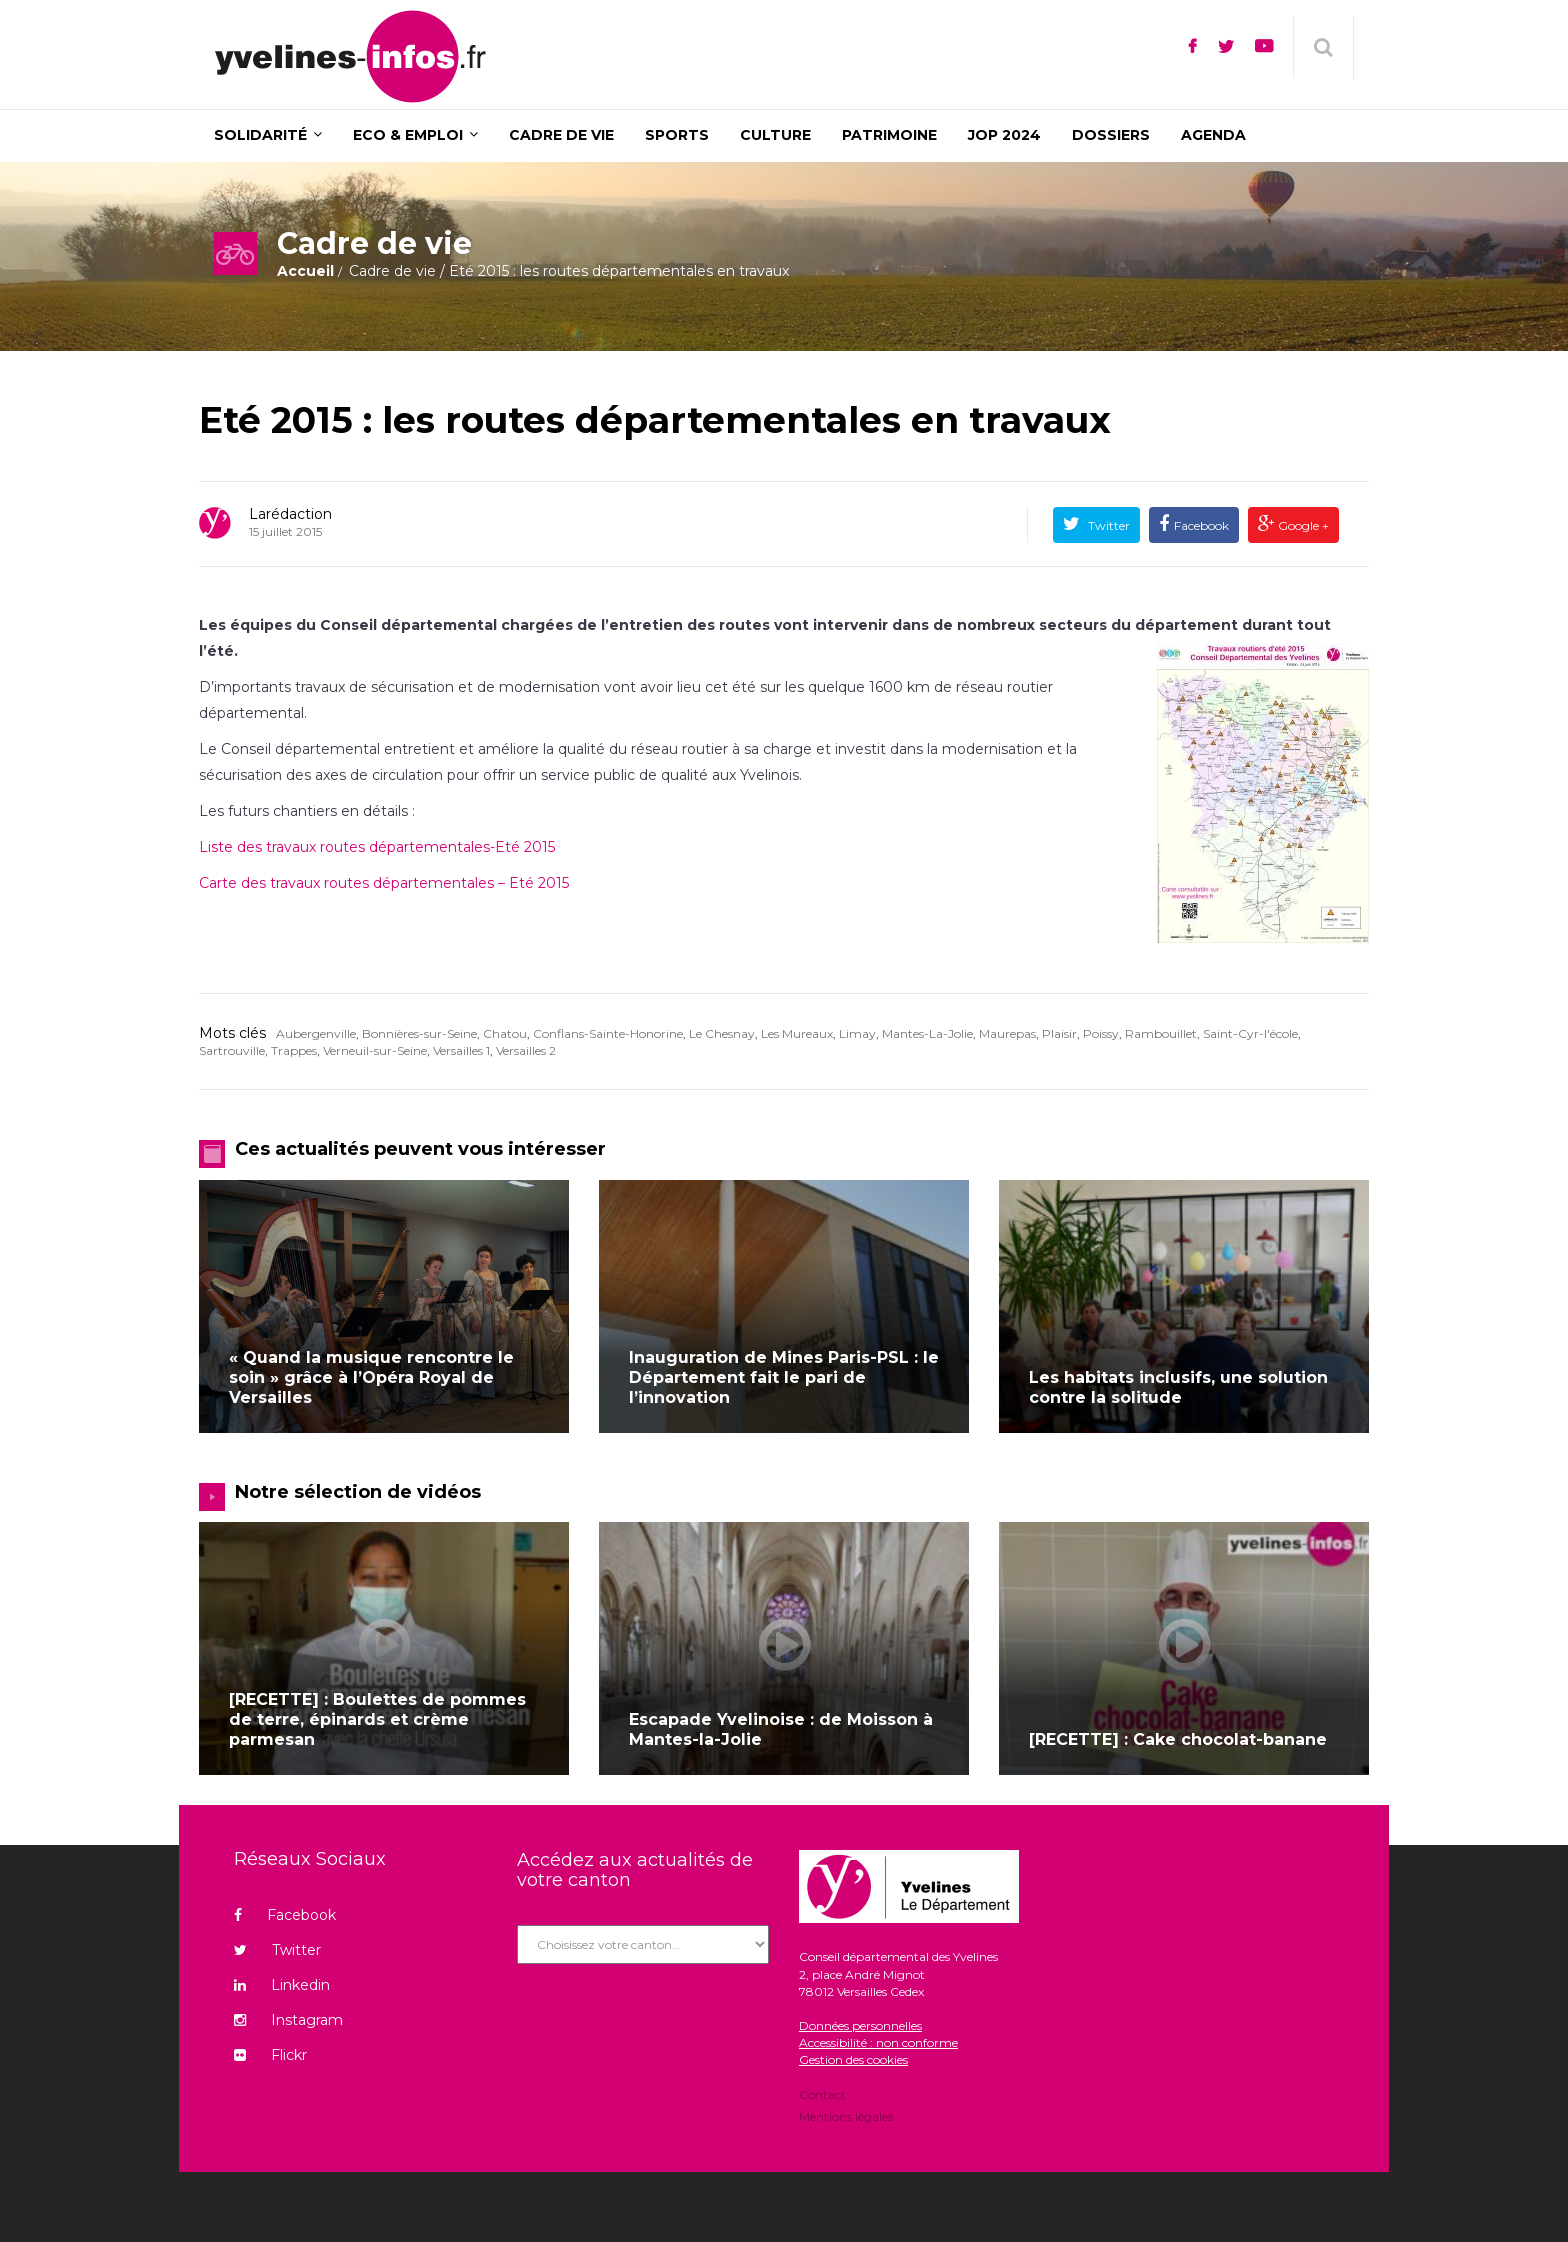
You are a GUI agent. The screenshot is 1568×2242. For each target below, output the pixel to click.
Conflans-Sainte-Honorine (608, 1033)
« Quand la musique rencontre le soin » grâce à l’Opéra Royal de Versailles (371, 1377)
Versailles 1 (461, 1050)
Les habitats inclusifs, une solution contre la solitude (1178, 1387)
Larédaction (290, 514)
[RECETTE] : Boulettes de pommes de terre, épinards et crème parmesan (377, 1719)
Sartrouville (232, 1050)
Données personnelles (860, 2025)
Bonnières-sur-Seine (419, 1033)
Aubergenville (316, 1033)
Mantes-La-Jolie (927, 1033)
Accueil (305, 271)
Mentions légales (846, 2115)
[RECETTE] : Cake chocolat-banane (1178, 1739)
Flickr (270, 2055)
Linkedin (282, 1985)
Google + (1302, 525)
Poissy (1101, 1033)
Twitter (1107, 525)
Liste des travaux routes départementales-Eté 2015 (377, 847)
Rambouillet (1161, 1033)
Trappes (294, 1050)
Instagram (288, 2020)
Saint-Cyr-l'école (1250, 1033)
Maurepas (1007, 1033)
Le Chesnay (722, 1033)
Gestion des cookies (853, 2059)
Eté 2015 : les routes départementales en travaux (655, 420)
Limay (857, 1033)
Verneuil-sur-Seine (375, 1050)
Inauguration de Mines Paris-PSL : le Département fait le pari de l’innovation (784, 1377)
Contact (822, 2096)
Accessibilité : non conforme (878, 2042)
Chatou (505, 1033)
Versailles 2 (526, 1050)
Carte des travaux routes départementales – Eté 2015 (384, 883)
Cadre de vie (392, 271)
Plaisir (1059, 1033)
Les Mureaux (797, 1033)
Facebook (1201, 525)
